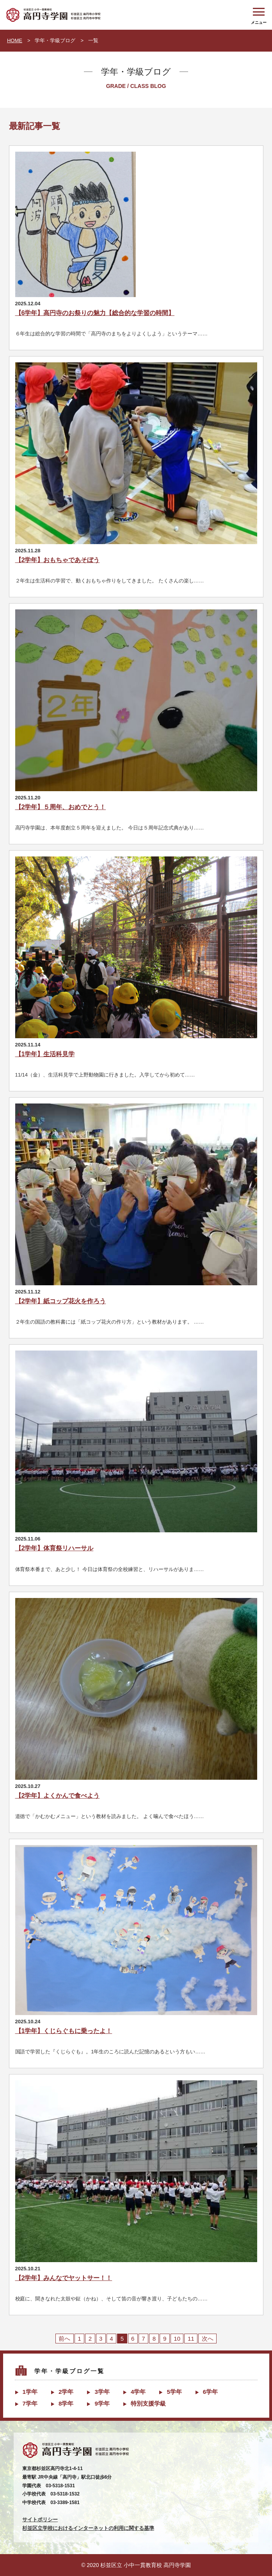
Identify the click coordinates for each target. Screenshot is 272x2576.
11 (191, 2338)
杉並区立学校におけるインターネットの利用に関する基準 (88, 2528)
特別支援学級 (148, 2403)
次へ (207, 2338)
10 (177, 2338)
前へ (64, 2338)
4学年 (138, 2391)
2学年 (66, 2391)
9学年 (101, 2403)
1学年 (30, 2391)
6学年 (210, 2391)
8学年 (66, 2403)
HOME (14, 40)
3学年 (101, 2391)
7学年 (30, 2403)
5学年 (174, 2391)
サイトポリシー (40, 2519)
